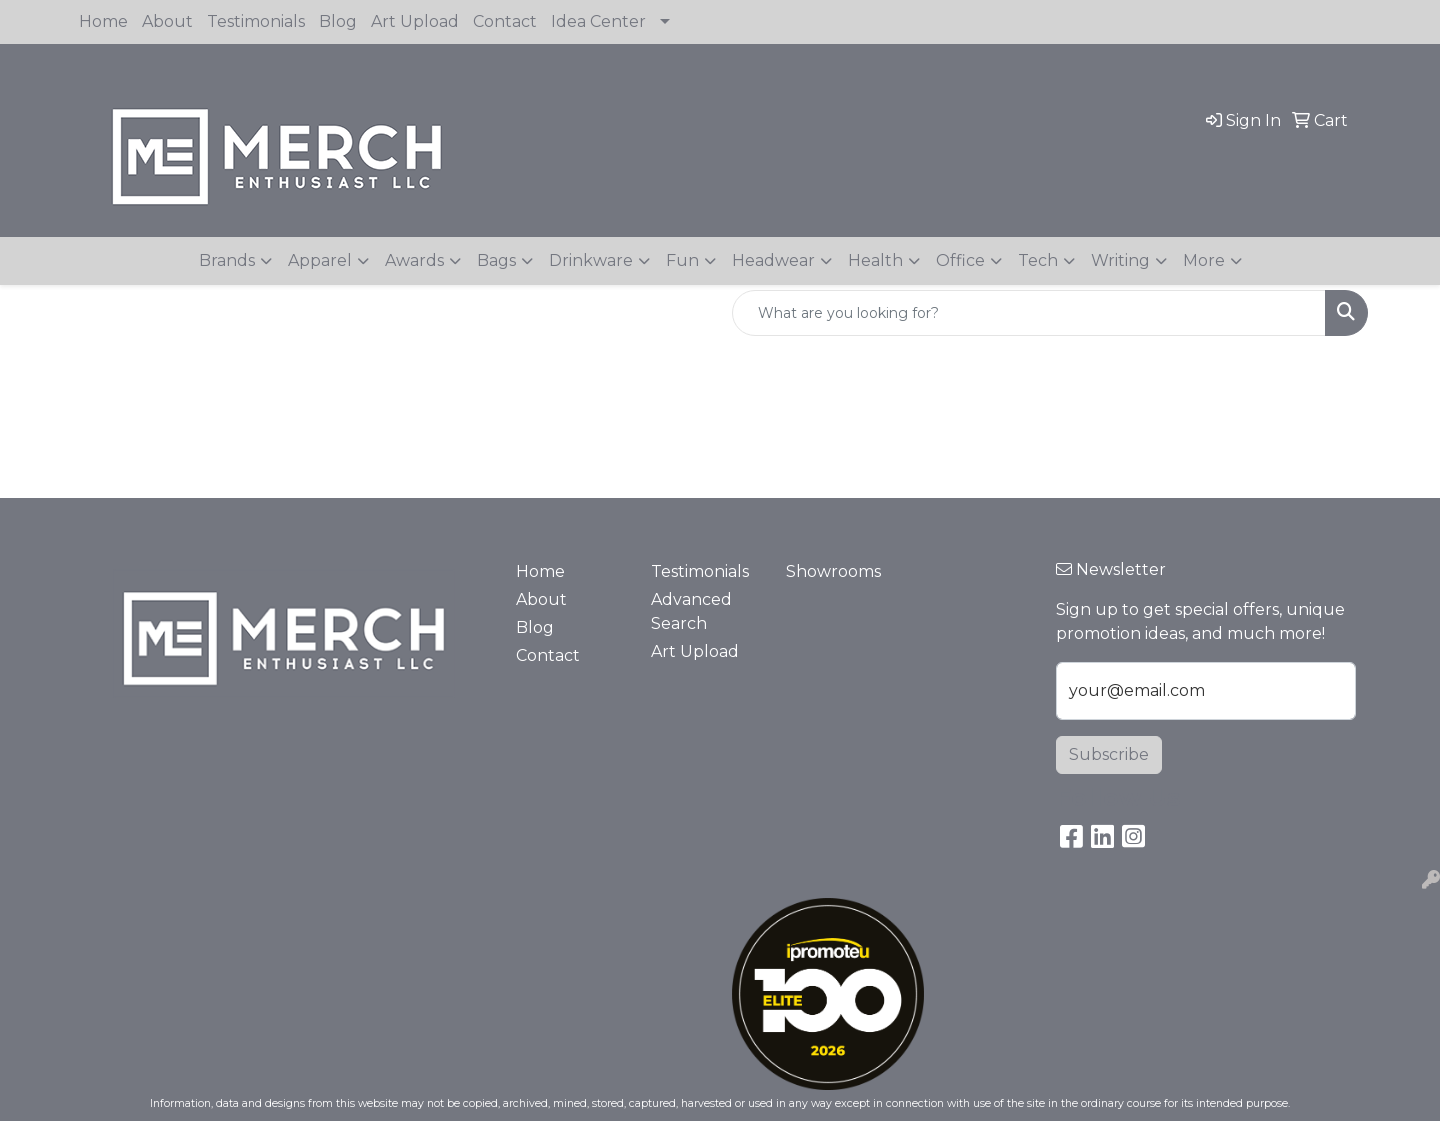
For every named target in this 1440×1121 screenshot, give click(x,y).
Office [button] (960, 260)
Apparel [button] (320, 260)
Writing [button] (1120, 260)
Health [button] (875, 260)
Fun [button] (682, 260)
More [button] (1204, 260)
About (167, 21)
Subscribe (1109, 754)
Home (103, 21)
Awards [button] (414, 260)
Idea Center (598, 21)
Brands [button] (227, 260)
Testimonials (256, 21)
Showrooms (833, 571)
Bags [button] (496, 260)
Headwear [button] (773, 260)
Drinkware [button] (591, 260)
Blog (338, 21)
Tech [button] (1038, 260)
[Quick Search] (1029, 313)
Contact (505, 21)
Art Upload (415, 21)
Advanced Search (691, 611)
